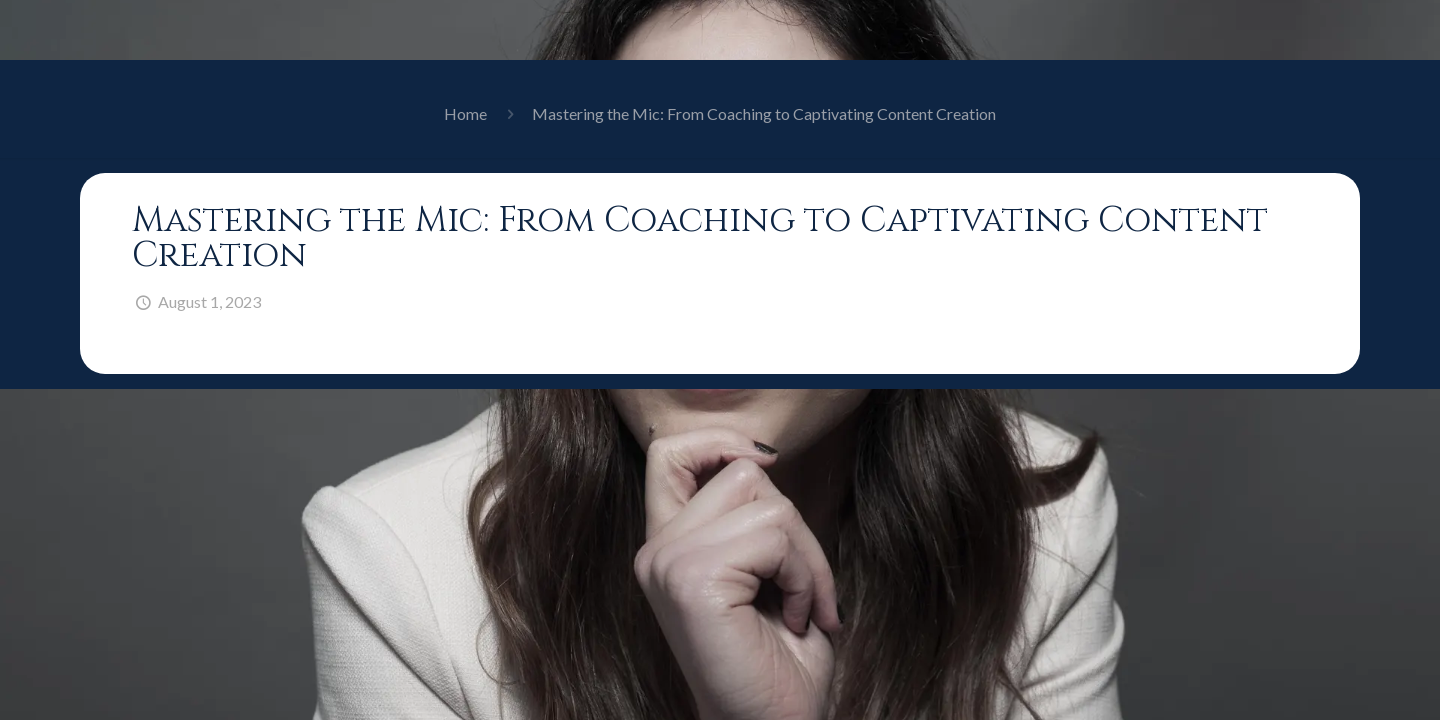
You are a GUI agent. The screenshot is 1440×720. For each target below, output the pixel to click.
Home (465, 113)
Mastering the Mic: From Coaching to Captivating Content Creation (764, 113)
